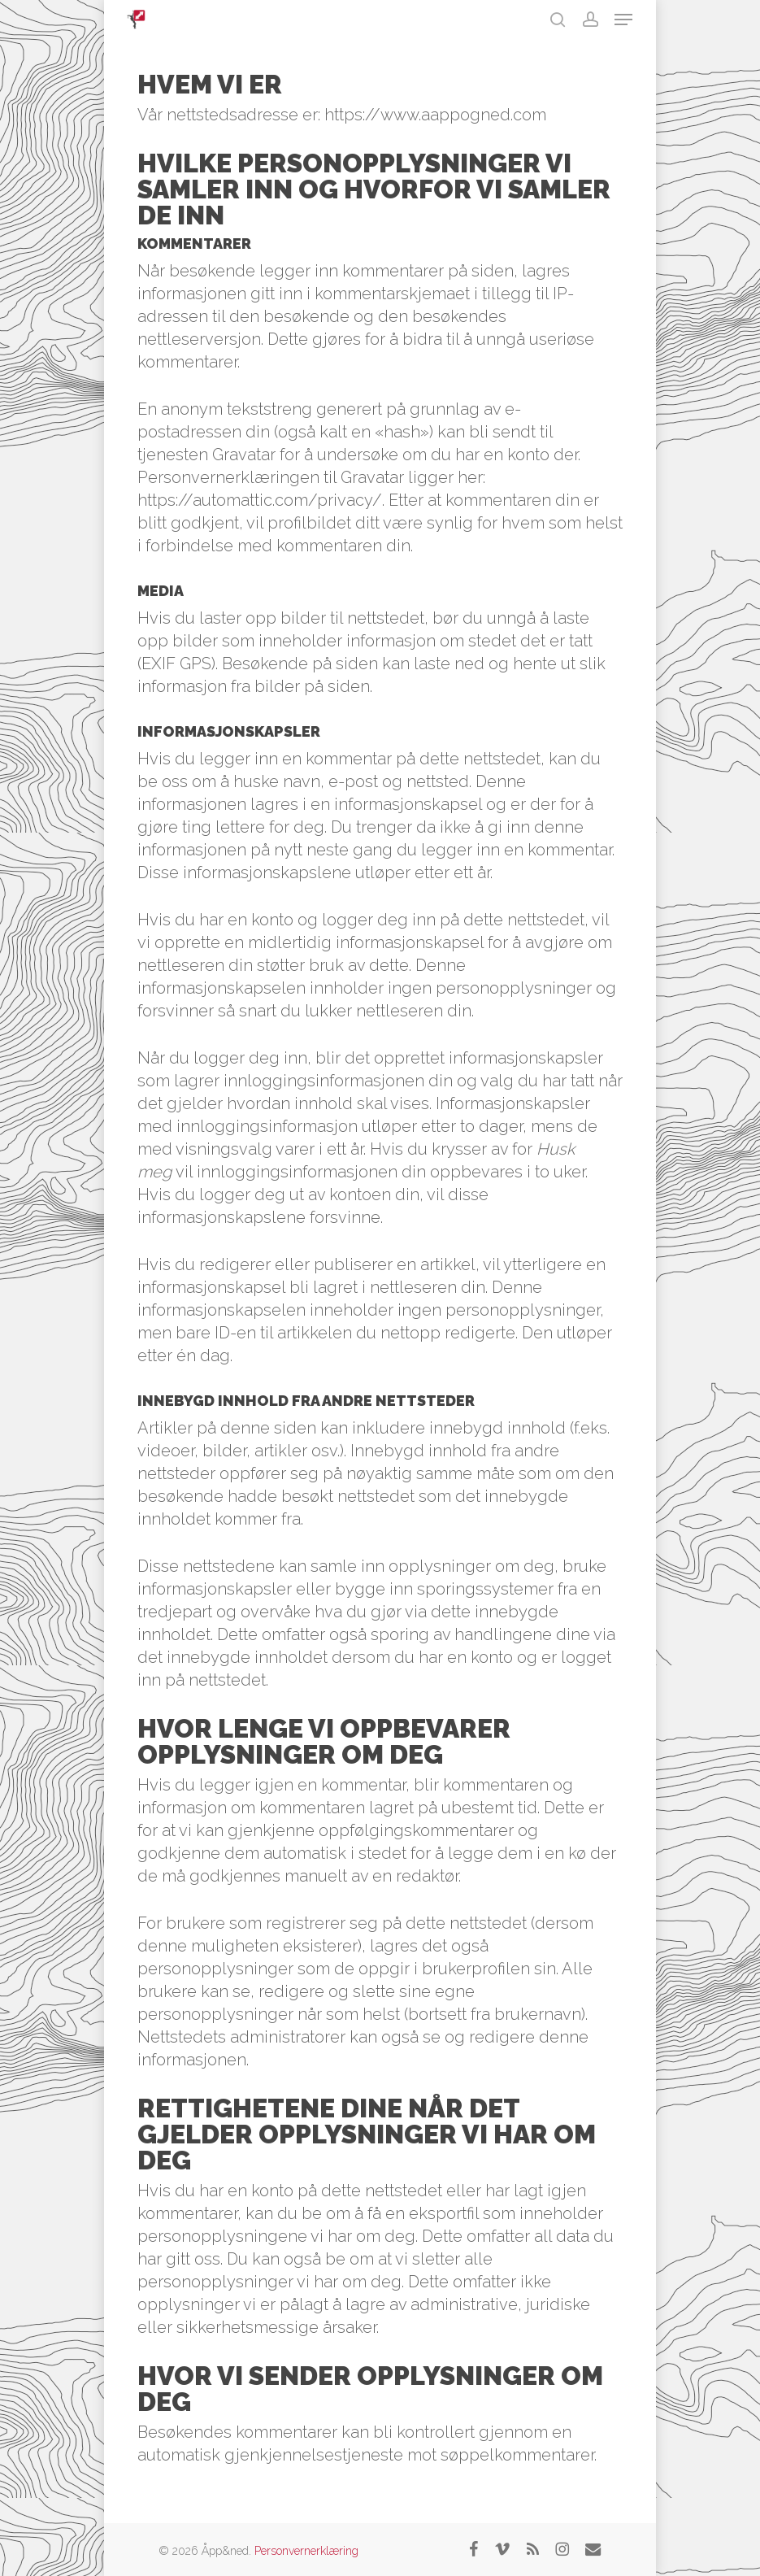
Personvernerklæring (306, 2550)
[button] (623, 19)
